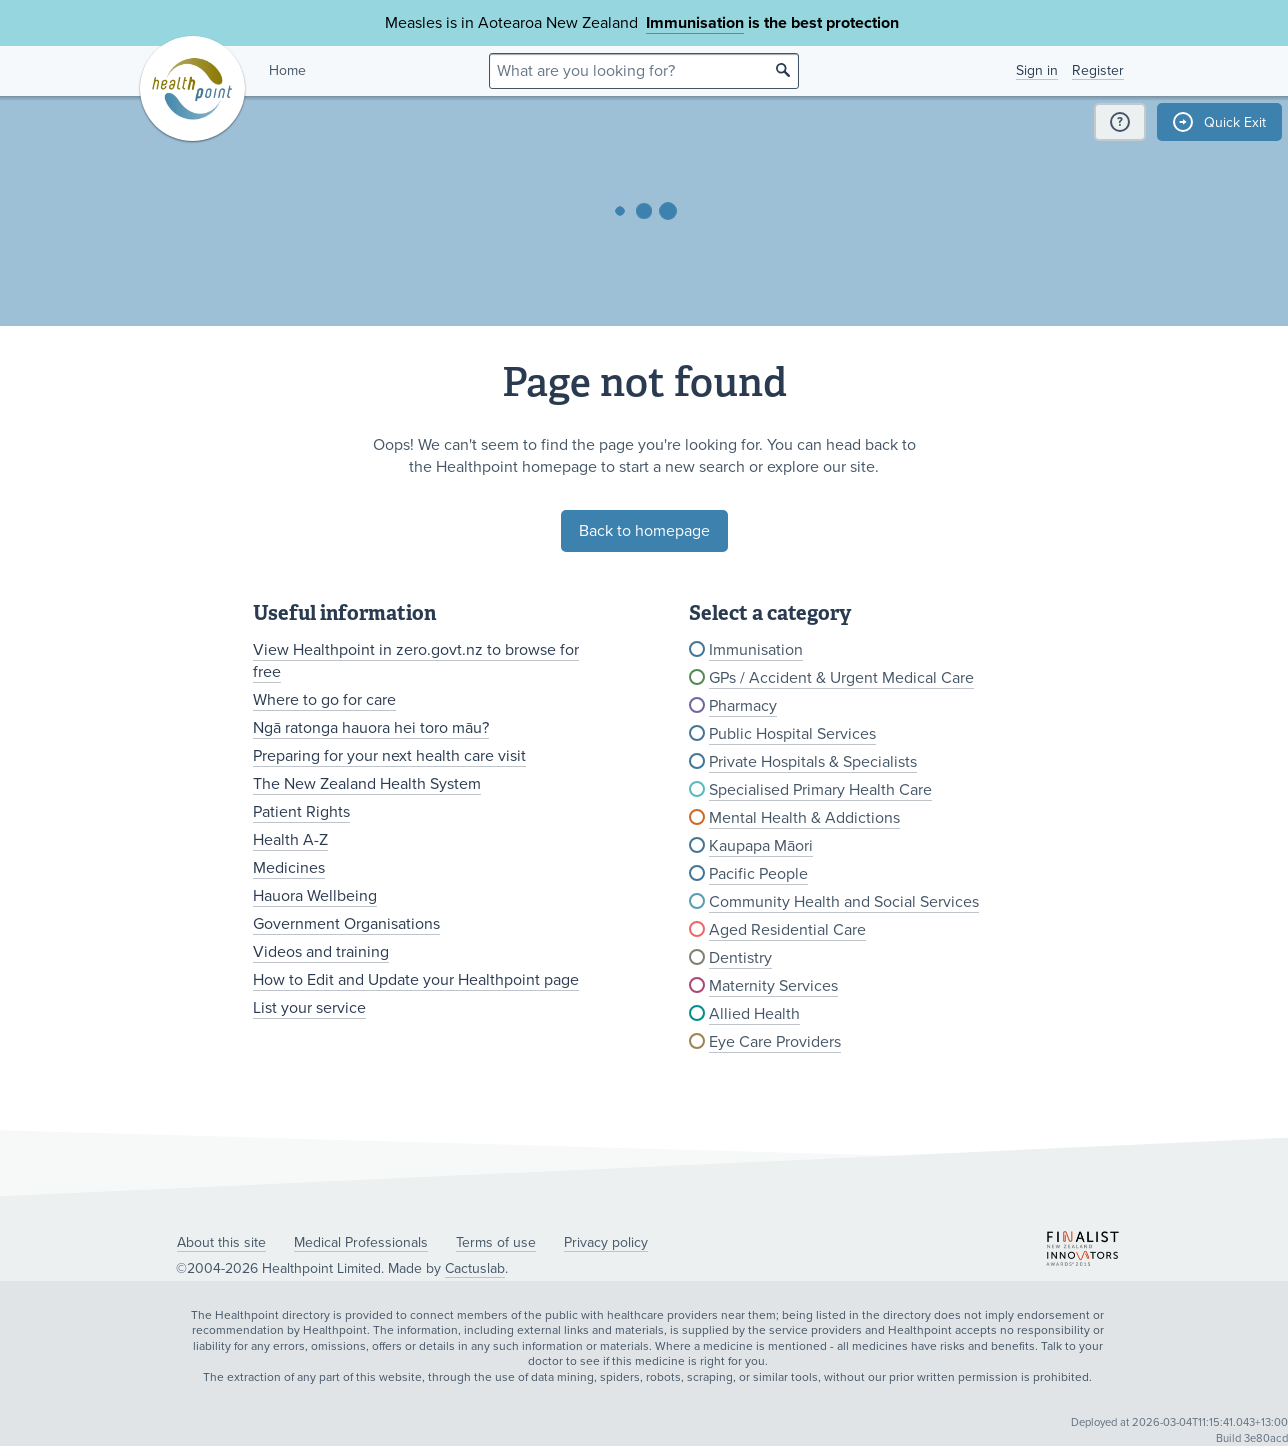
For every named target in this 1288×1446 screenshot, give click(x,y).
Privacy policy (606, 1242)
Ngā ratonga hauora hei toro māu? (371, 728)
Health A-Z (290, 840)
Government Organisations (346, 924)
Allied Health (754, 1014)
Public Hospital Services (792, 734)
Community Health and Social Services (844, 902)
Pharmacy (743, 706)
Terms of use (496, 1242)
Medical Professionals (361, 1242)
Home (287, 70)
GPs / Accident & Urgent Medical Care (841, 678)
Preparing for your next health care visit (389, 756)
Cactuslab (475, 1268)
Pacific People (758, 874)
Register (1098, 70)
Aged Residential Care (787, 930)
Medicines (289, 868)
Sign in (1037, 70)
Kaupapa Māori (761, 846)
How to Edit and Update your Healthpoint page (416, 980)
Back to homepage (644, 531)
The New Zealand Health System (367, 784)
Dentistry (740, 958)
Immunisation (695, 23)
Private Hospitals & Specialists (813, 762)
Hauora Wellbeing (315, 896)
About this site (221, 1242)
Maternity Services (773, 986)
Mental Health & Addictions (804, 818)
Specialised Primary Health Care (820, 790)
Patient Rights (301, 812)
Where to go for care (324, 700)
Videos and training (321, 952)
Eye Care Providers (775, 1042)
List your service (309, 1008)
